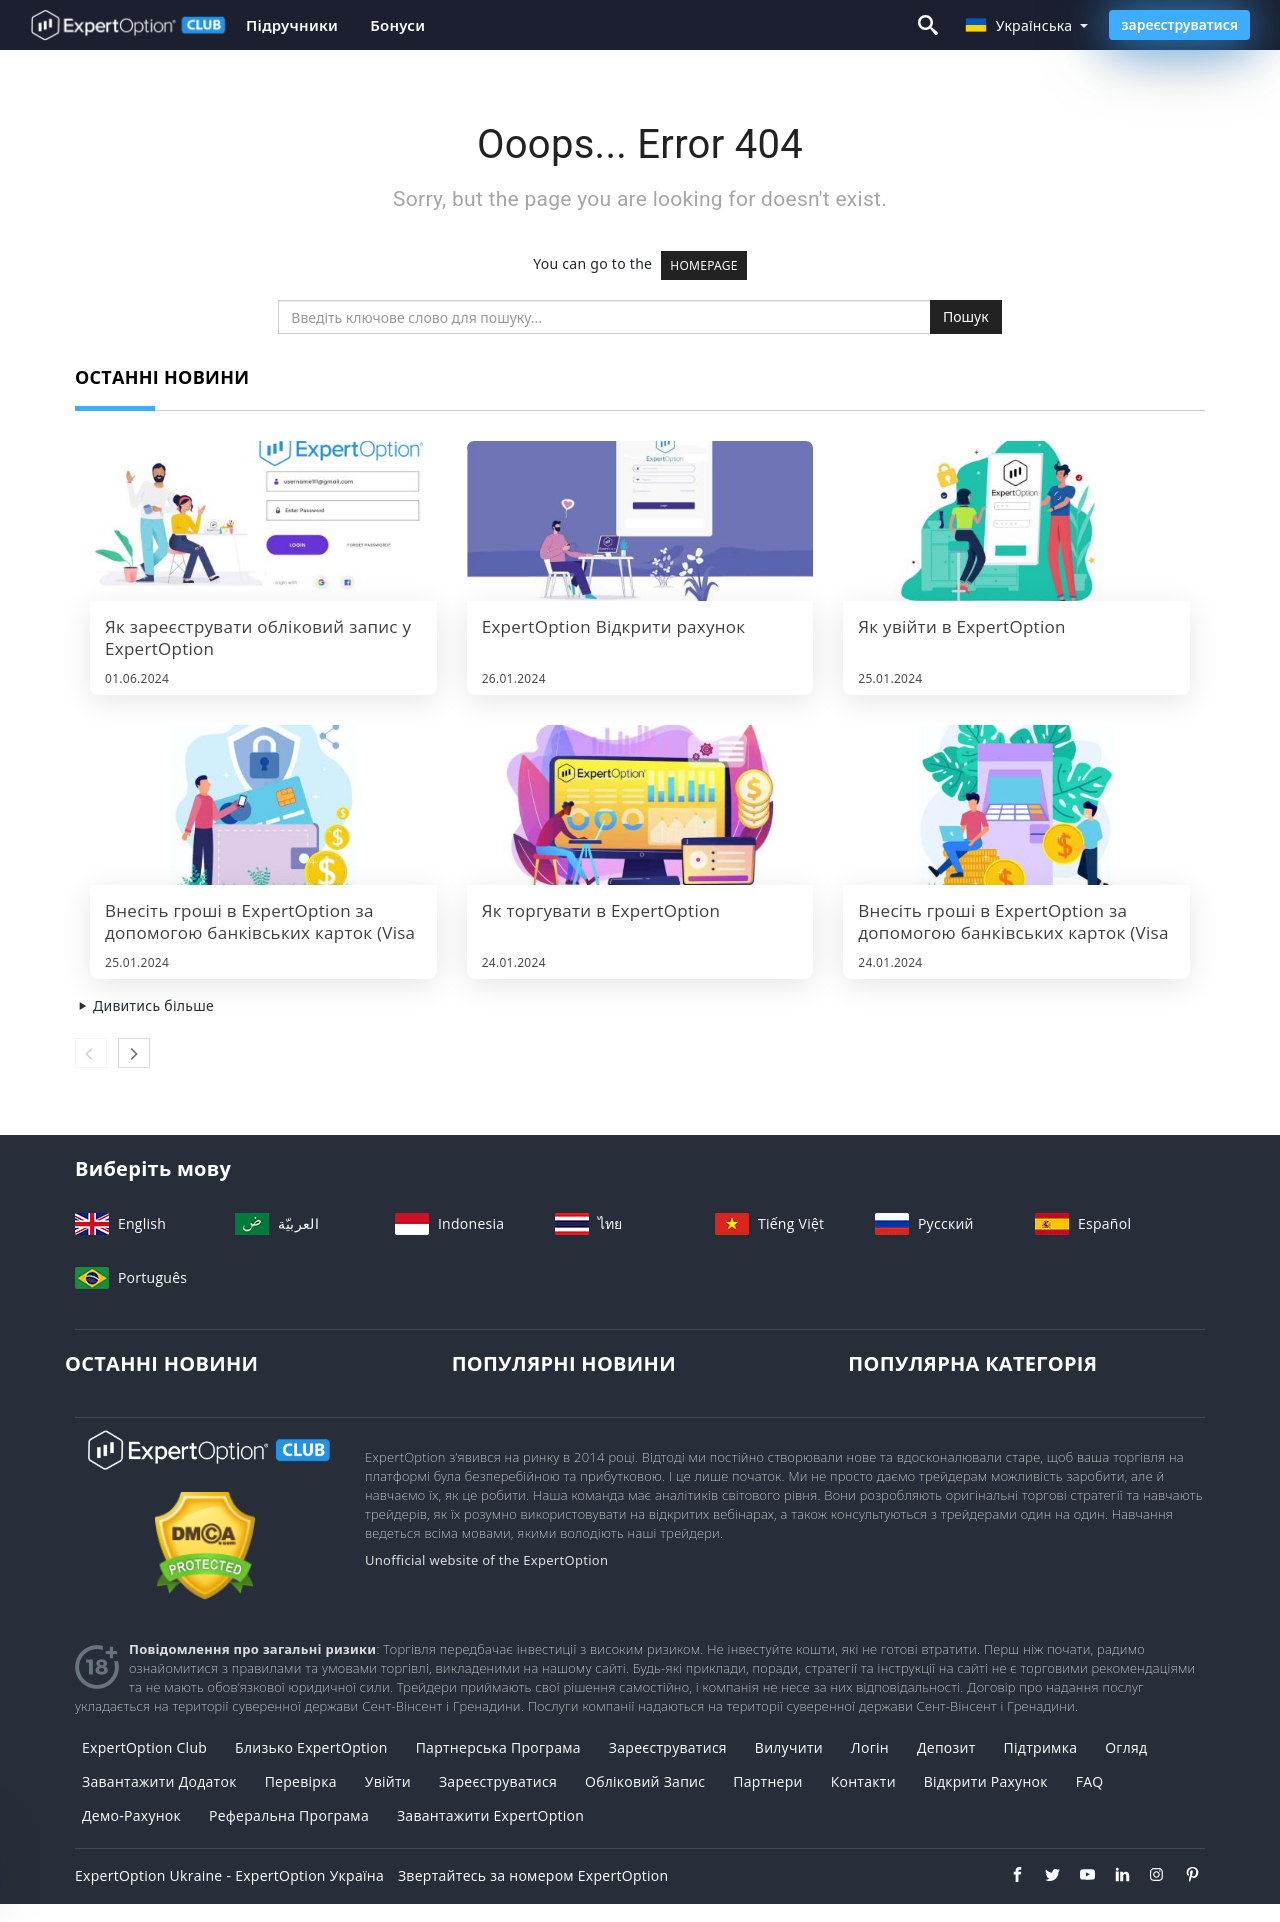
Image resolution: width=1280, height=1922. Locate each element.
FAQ (1090, 1781)
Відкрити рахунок (986, 1781)
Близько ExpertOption (311, 1747)
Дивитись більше (144, 1005)
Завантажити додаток (159, 1781)
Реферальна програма (289, 1815)
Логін (870, 1747)
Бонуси (397, 25)
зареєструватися (1179, 24)
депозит (946, 1747)
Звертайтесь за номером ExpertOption (533, 1875)
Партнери (768, 1781)
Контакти (863, 1781)
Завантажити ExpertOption (490, 1815)
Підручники (292, 25)
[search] (604, 317)
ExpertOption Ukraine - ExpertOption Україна (229, 1875)
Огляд (1126, 1747)
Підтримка (1041, 1747)
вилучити (789, 1747)
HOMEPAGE (704, 265)
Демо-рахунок (131, 1815)
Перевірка (301, 1781)
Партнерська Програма (498, 1747)
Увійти (388, 1781)
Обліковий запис (645, 1781)
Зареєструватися (498, 1781)
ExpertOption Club (144, 1747)
